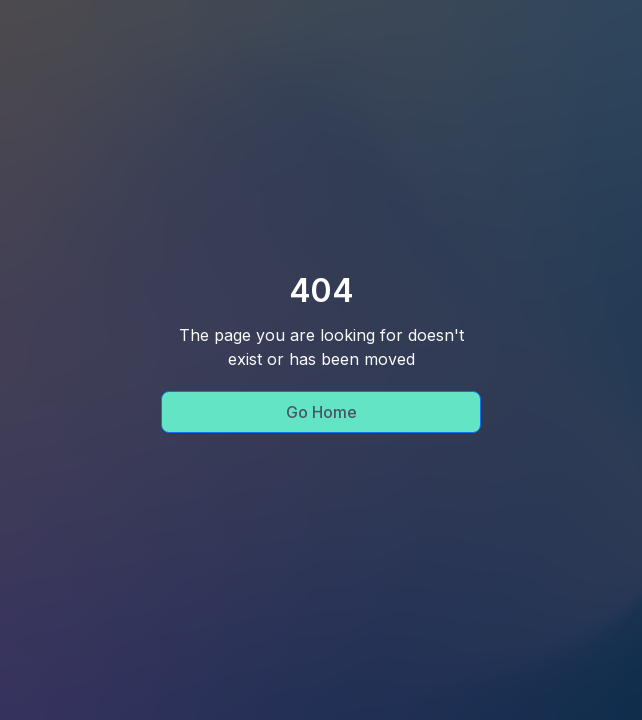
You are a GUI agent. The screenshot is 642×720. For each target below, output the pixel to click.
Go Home (321, 412)
